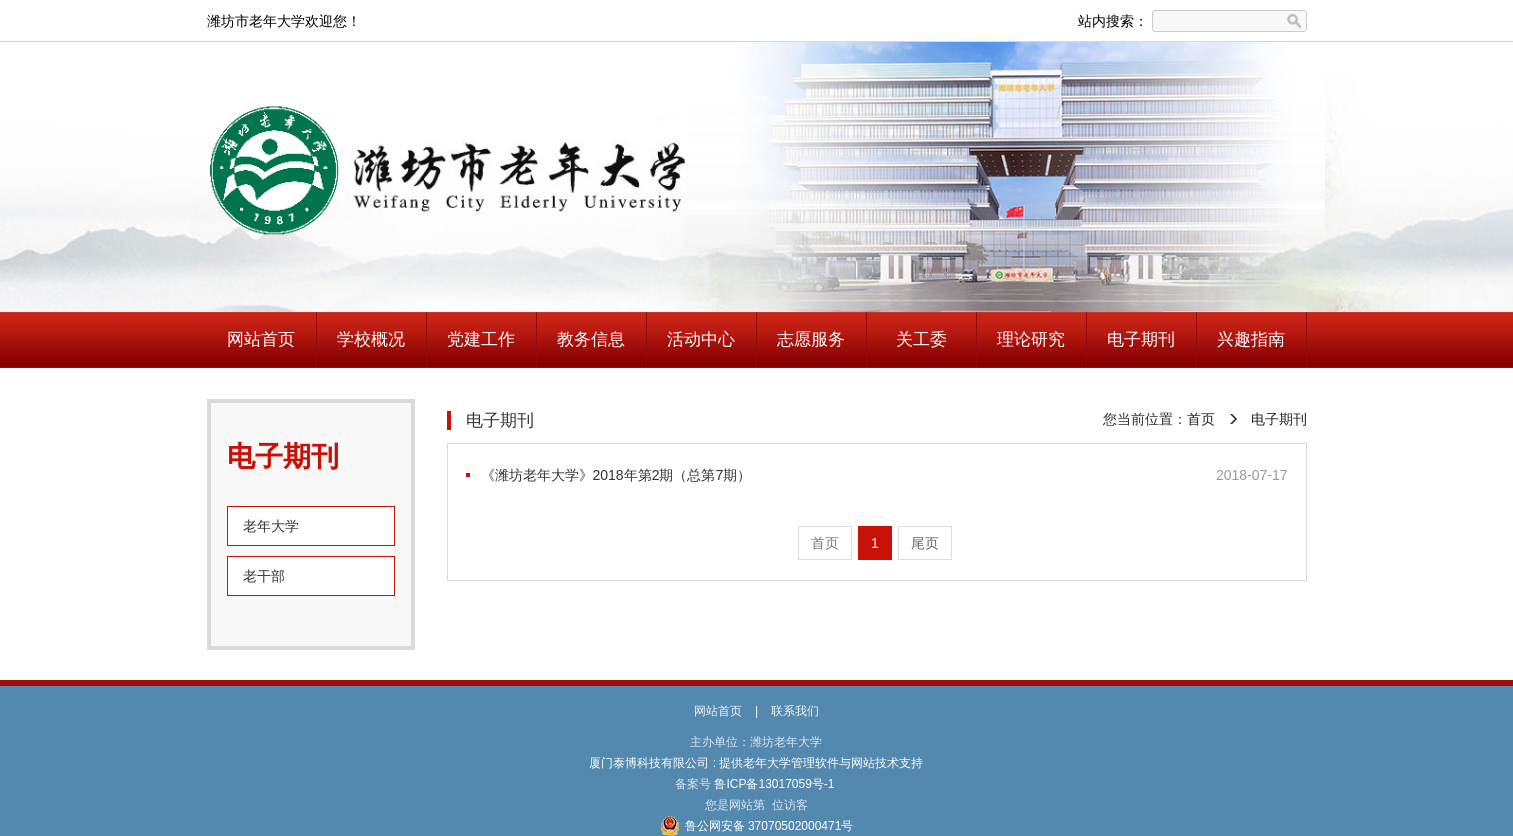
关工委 (921, 339)
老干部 (264, 576)
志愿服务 (811, 339)
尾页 (925, 543)
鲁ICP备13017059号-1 (774, 784)
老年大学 (271, 526)
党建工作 (481, 339)
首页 (1201, 419)
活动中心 (701, 339)
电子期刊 (1141, 339)
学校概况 (371, 339)
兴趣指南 (1251, 339)
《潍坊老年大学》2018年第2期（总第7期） (616, 475)
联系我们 (795, 711)
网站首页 (261, 339)
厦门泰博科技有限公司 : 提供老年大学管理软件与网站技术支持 (756, 763)
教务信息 (591, 339)
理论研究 (1031, 339)
